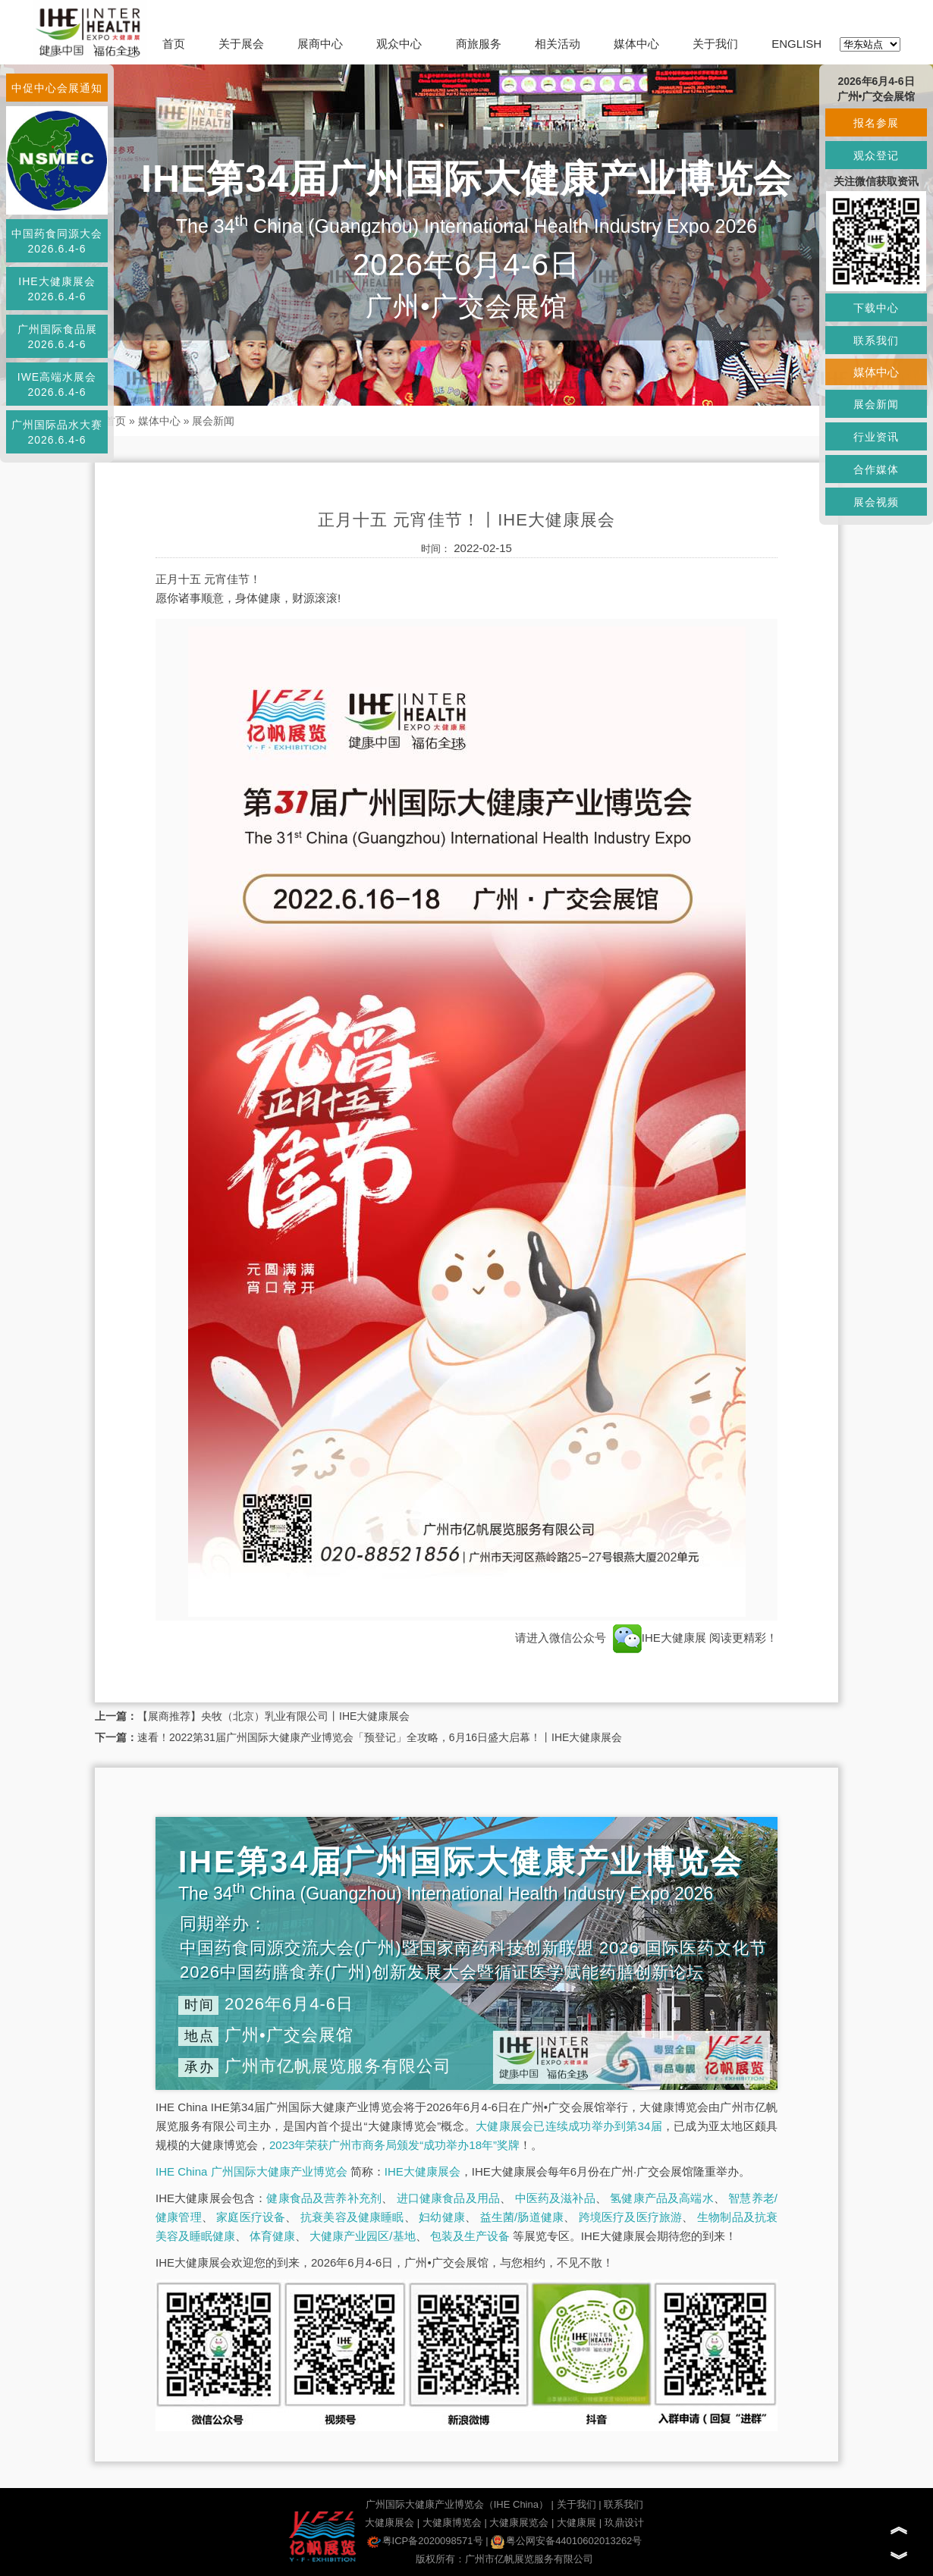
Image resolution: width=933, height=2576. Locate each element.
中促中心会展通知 (56, 88)
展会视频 (876, 502)
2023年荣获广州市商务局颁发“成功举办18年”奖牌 (394, 2144)
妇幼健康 (442, 2216)
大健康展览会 (518, 2522)
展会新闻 (213, 421)
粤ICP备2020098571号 (425, 2540)
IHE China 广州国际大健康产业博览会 (251, 2171)
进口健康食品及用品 (448, 2198)
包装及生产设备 (470, 2235)
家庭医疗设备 (250, 2216)
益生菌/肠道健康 (522, 2216)
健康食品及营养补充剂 (324, 2198)
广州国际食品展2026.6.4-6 (57, 336)
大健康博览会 (452, 2522)
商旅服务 (478, 43)
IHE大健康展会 (422, 2171)
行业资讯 (876, 437)
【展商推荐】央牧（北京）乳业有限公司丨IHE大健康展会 (273, 1716)
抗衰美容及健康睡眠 (352, 2216)
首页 (173, 43)
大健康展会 (389, 2522)
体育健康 (272, 2235)
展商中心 (320, 43)
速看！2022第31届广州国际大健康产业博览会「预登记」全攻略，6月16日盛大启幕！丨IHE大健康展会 (379, 1737)
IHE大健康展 (659, 1637)
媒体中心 (636, 43)
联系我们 (623, 2504)
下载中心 (876, 308)
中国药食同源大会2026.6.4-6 (56, 241)
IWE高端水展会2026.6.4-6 (56, 384)
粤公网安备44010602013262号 (566, 2540)
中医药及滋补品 (555, 2198)
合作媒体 (876, 469)
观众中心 (399, 43)
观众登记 (876, 155)
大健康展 (576, 2522)
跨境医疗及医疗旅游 (631, 2216)
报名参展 (876, 123)
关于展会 (241, 43)
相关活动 (557, 43)
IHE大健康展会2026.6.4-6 (56, 289)
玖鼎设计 (624, 2522)
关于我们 (715, 43)
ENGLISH (796, 43)
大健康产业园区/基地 (362, 2235)
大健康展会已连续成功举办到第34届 (569, 2125)
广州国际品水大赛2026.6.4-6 (56, 432)
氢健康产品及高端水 (661, 2198)
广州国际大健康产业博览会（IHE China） (457, 2504)
